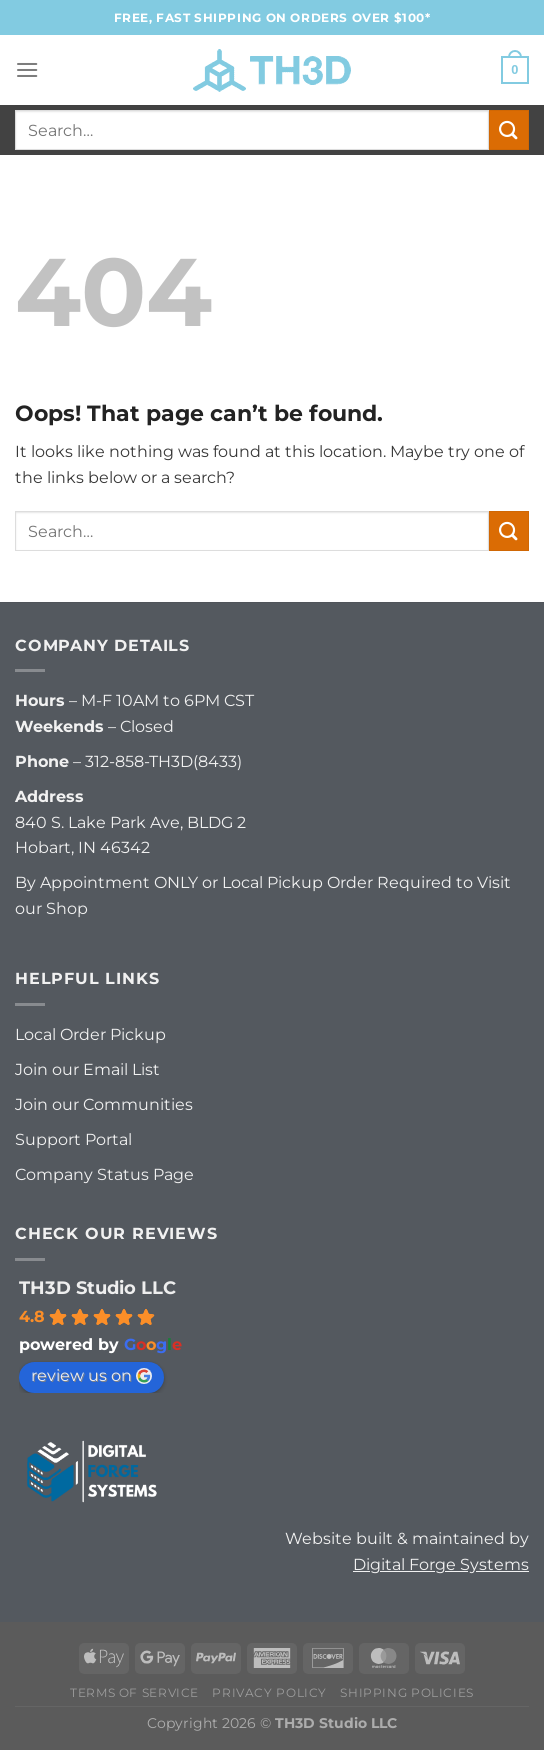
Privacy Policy (269, 1692)
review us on (91, 1375)
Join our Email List (87, 1069)
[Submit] (509, 129)
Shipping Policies (406, 1692)
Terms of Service (134, 1692)
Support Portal (73, 1139)
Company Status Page (104, 1174)
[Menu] (27, 69)
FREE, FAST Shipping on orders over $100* (272, 17)
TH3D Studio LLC (97, 1288)
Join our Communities (104, 1104)
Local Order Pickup (90, 1034)
